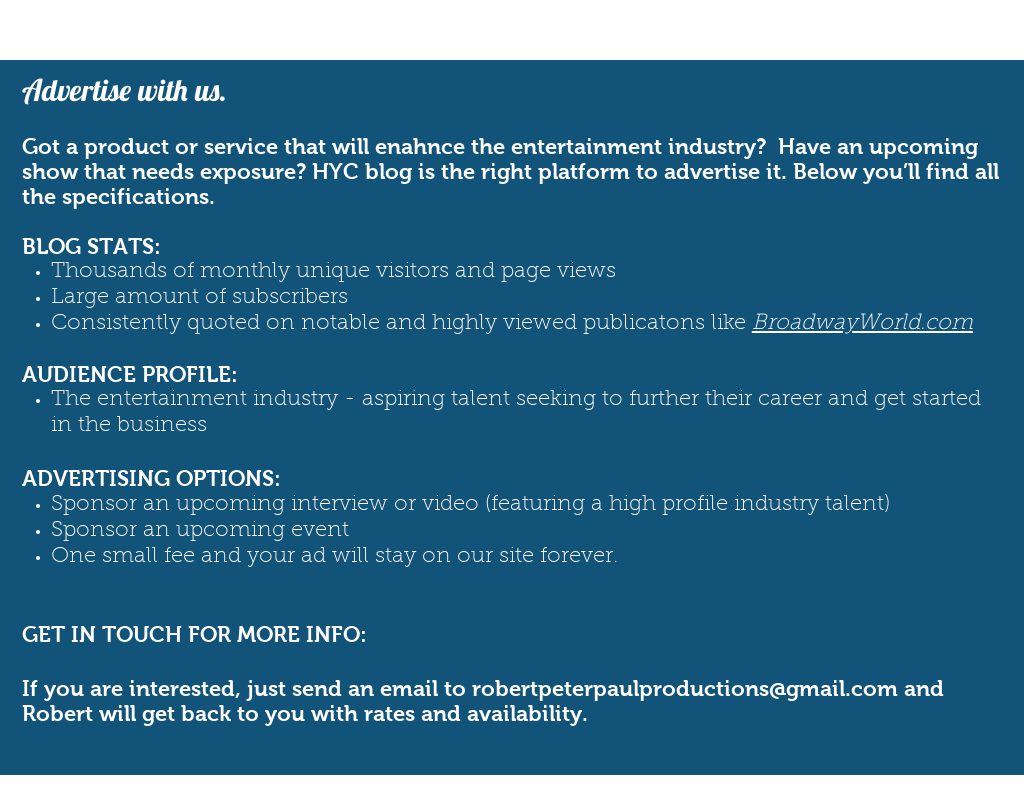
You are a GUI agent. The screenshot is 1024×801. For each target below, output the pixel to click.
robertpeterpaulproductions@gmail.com (685, 688)
